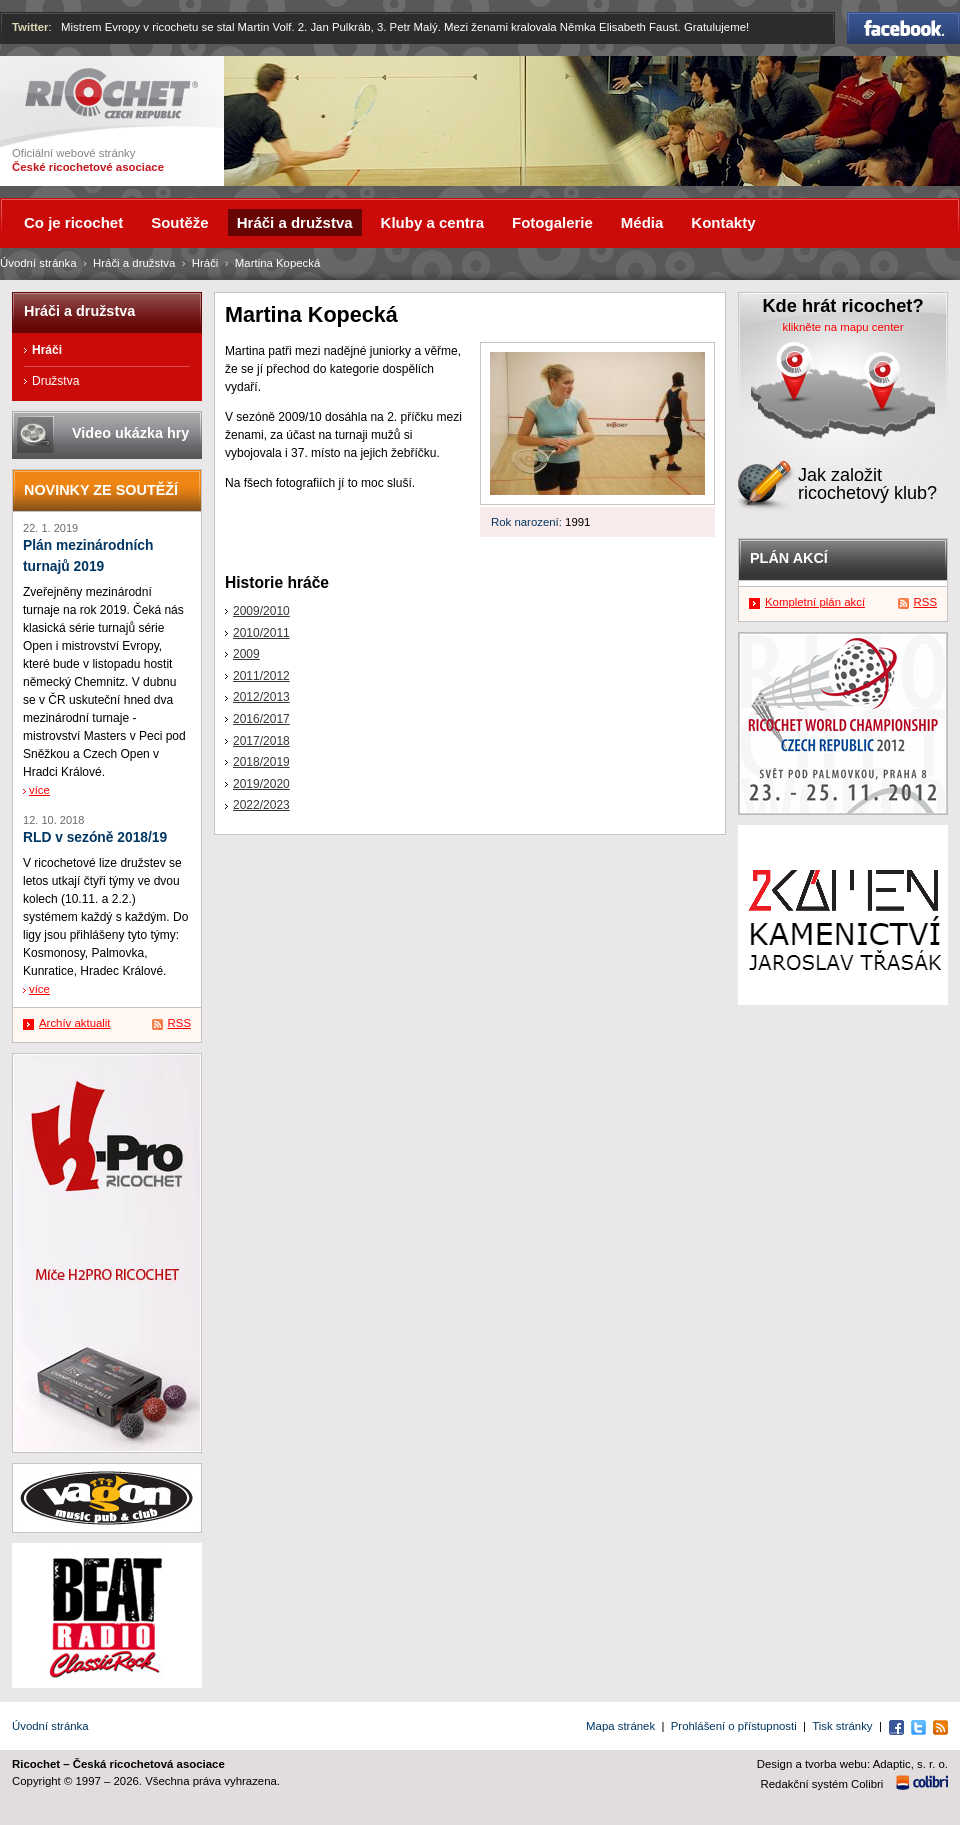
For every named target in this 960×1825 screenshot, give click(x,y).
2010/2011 (261, 633)
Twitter (30, 27)
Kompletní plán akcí (815, 602)
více (39, 790)
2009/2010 (261, 611)
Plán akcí (789, 558)
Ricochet (111, 93)
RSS (179, 1023)
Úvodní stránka (38, 263)
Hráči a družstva (134, 263)
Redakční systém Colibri (822, 1784)
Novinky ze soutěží (101, 490)
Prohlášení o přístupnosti (734, 1726)
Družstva (55, 381)
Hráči (205, 263)
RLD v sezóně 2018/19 (95, 837)
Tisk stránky (842, 1726)
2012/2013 (261, 697)
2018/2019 (261, 762)
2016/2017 (261, 719)
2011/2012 (261, 676)
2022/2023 (261, 805)
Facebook (903, 28)
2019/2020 (261, 784)
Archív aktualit (75, 1023)
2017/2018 (261, 741)
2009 (246, 654)
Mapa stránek (620, 1726)
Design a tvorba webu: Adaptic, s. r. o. (852, 1764)
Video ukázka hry (130, 433)
